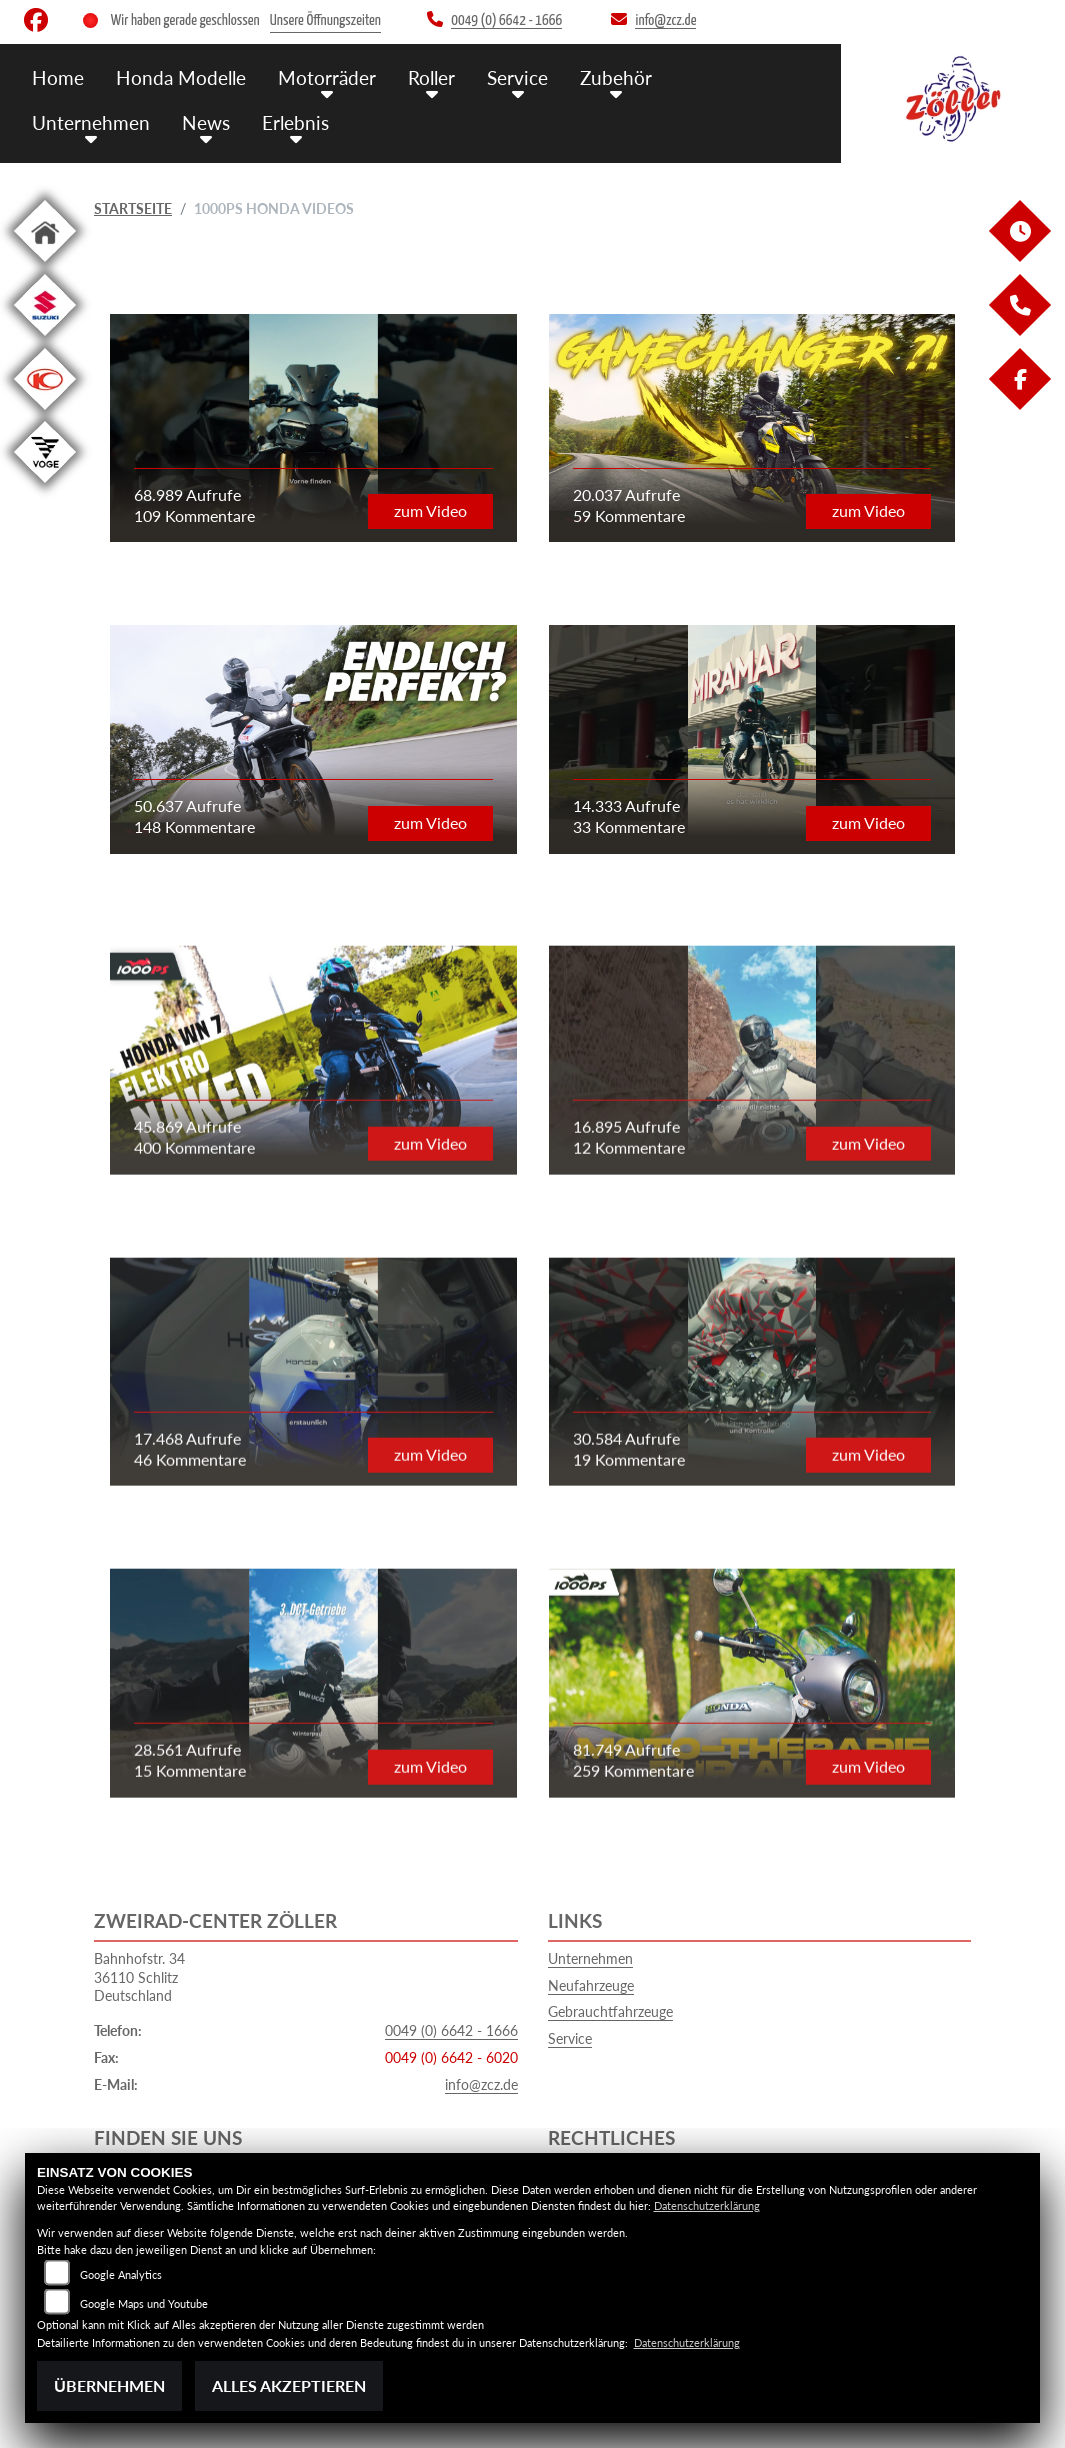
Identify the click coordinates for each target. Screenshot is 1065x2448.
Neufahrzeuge (591, 1985)
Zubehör (616, 77)
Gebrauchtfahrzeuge (610, 2011)
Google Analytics (121, 2274)
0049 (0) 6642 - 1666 (451, 2030)
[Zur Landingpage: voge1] (45, 486)
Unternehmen (91, 122)
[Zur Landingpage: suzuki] (45, 339)
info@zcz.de (481, 2084)
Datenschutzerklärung (707, 2205)
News (206, 122)
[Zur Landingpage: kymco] (45, 413)
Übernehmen (109, 2385)
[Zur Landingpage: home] (45, 265)
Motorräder (327, 77)
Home (58, 77)
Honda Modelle (181, 77)
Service (517, 77)
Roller (431, 77)
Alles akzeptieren (289, 2385)
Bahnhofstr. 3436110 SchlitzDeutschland (139, 1977)
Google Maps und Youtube (144, 2303)
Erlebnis (295, 122)
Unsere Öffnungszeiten (325, 20)
